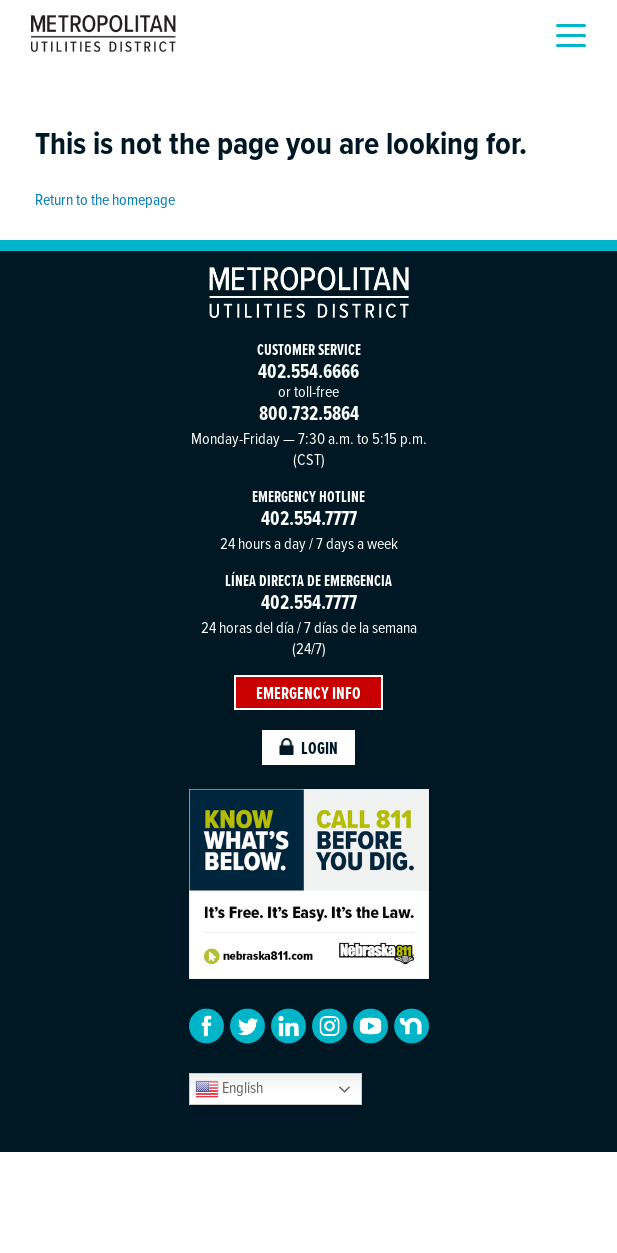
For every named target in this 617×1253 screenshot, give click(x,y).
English (229, 1088)
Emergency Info (308, 692)
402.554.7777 (309, 517)
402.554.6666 (308, 370)
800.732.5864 (309, 412)
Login (309, 747)
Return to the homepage (105, 199)
